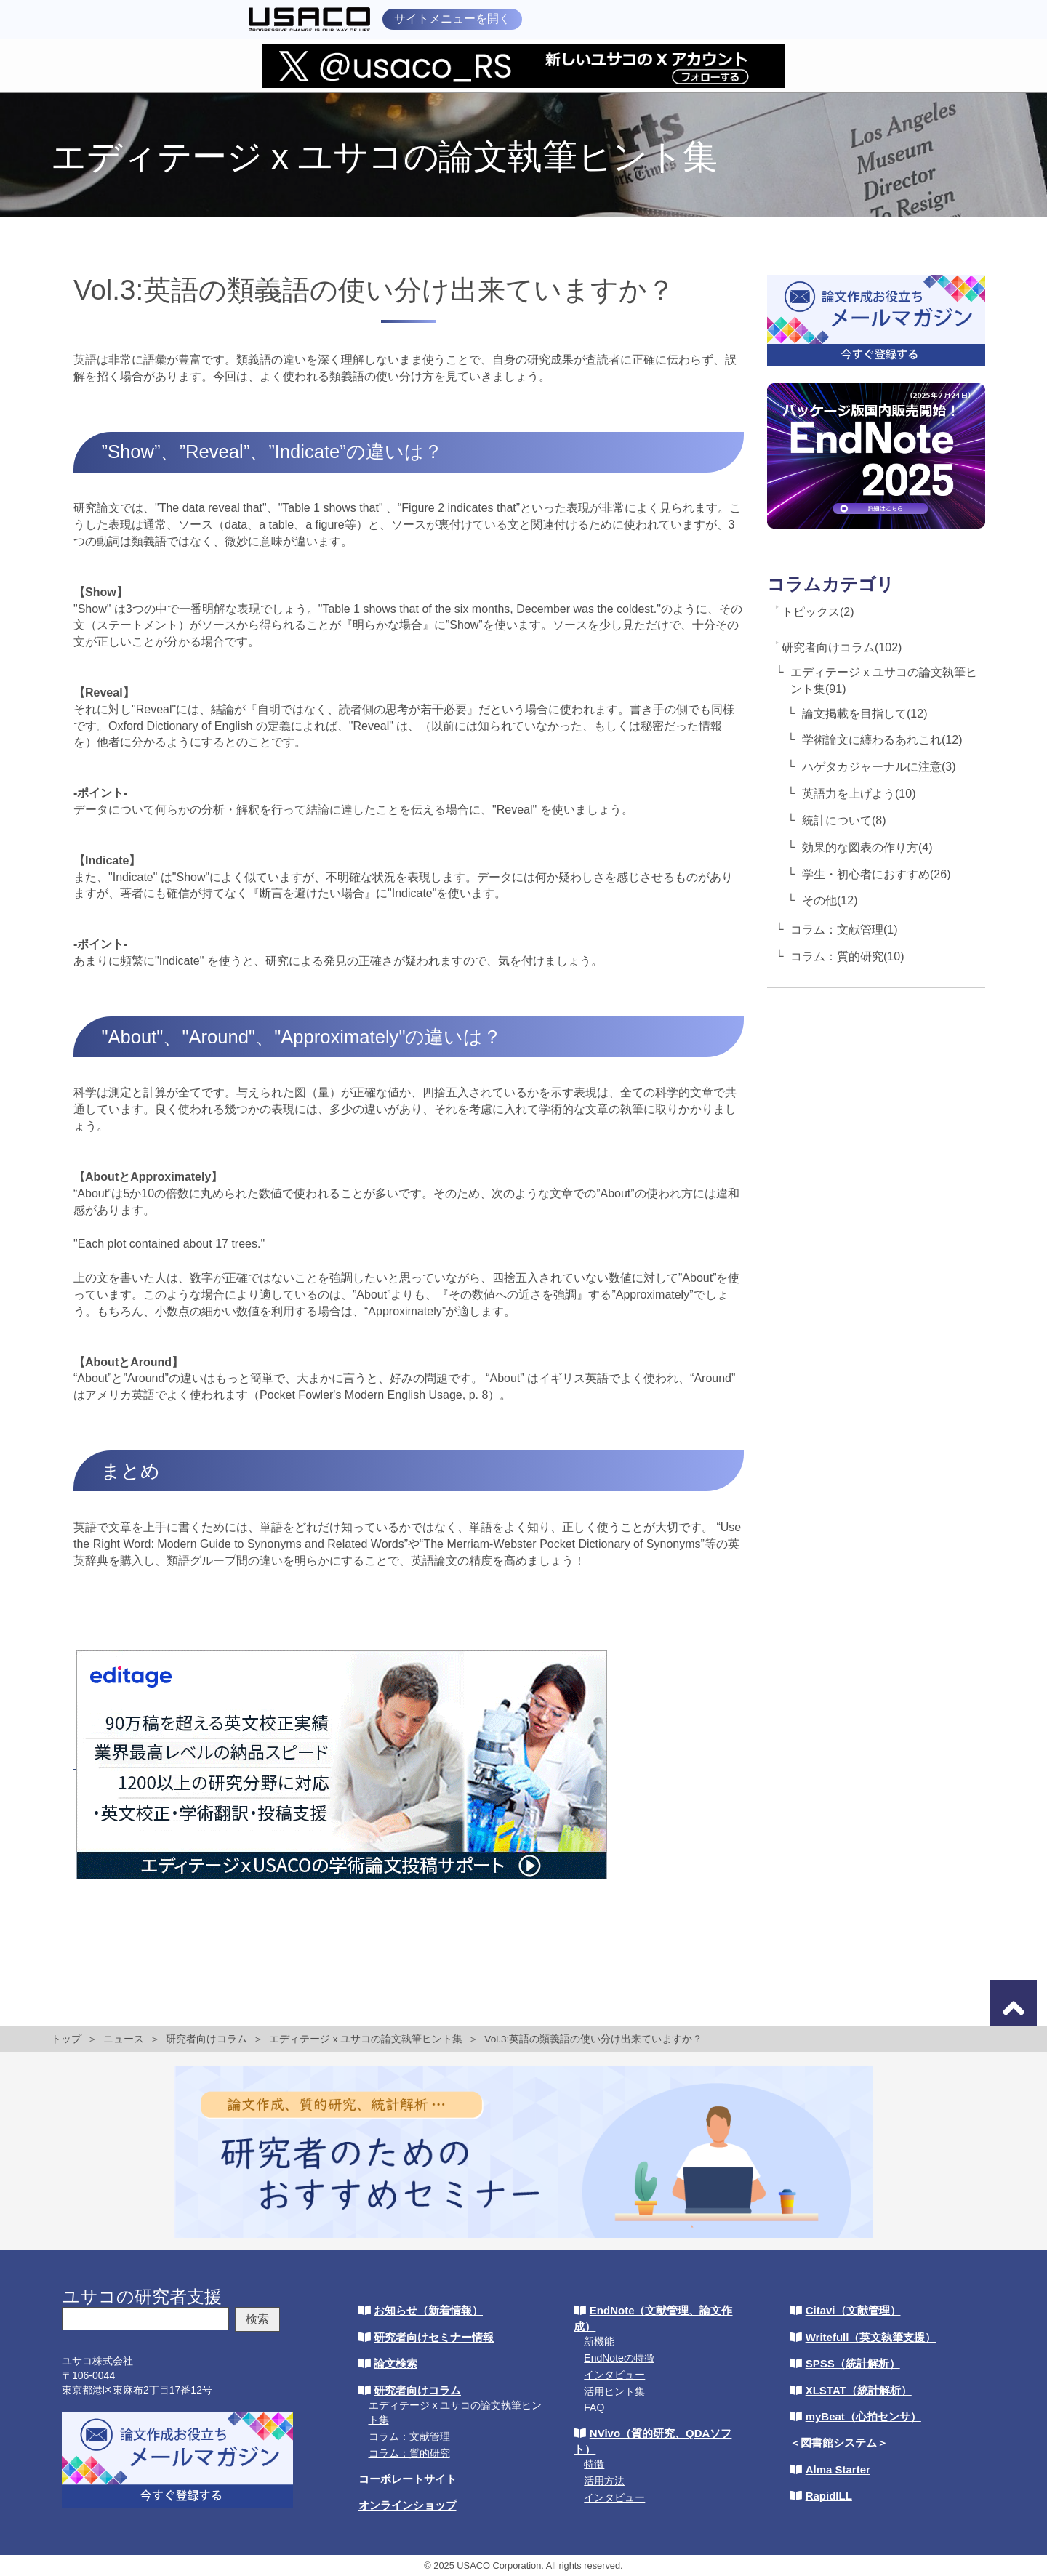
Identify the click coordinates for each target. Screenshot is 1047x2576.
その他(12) (829, 900)
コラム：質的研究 (409, 2453)
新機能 (599, 2341)
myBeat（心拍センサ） (863, 2416)
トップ (66, 2039)
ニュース (123, 2039)
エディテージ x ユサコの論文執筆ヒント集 (365, 2039)
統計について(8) (844, 820)
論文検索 (395, 2363)
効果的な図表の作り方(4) (867, 847)
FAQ (594, 2407)
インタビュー (614, 2374)
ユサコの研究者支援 (142, 2296)
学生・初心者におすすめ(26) (876, 874)
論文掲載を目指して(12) (864, 713)
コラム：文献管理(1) (844, 929)
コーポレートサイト (407, 2479)
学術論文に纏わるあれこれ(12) (882, 740)
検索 (257, 2319)
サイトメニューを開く (452, 18)
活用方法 (604, 2481)
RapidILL (829, 2495)
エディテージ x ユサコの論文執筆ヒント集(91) (883, 680)
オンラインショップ (407, 2505)
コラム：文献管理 (409, 2436)
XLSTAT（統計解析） (859, 2390)
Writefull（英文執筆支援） (871, 2337)
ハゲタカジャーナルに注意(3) (879, 767)
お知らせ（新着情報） (428, 2310)
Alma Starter (838, 2469)
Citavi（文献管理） (853, 2310)
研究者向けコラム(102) (842, 647)
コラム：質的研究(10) (847, 956)
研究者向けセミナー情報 (434, 2337)
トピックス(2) (818, 612)
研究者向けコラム (206, 2039)
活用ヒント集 (614, 2391)
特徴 (594, 2464)
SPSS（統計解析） (853, 2363)
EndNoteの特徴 (619, 2358)
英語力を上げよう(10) (858, 793)
